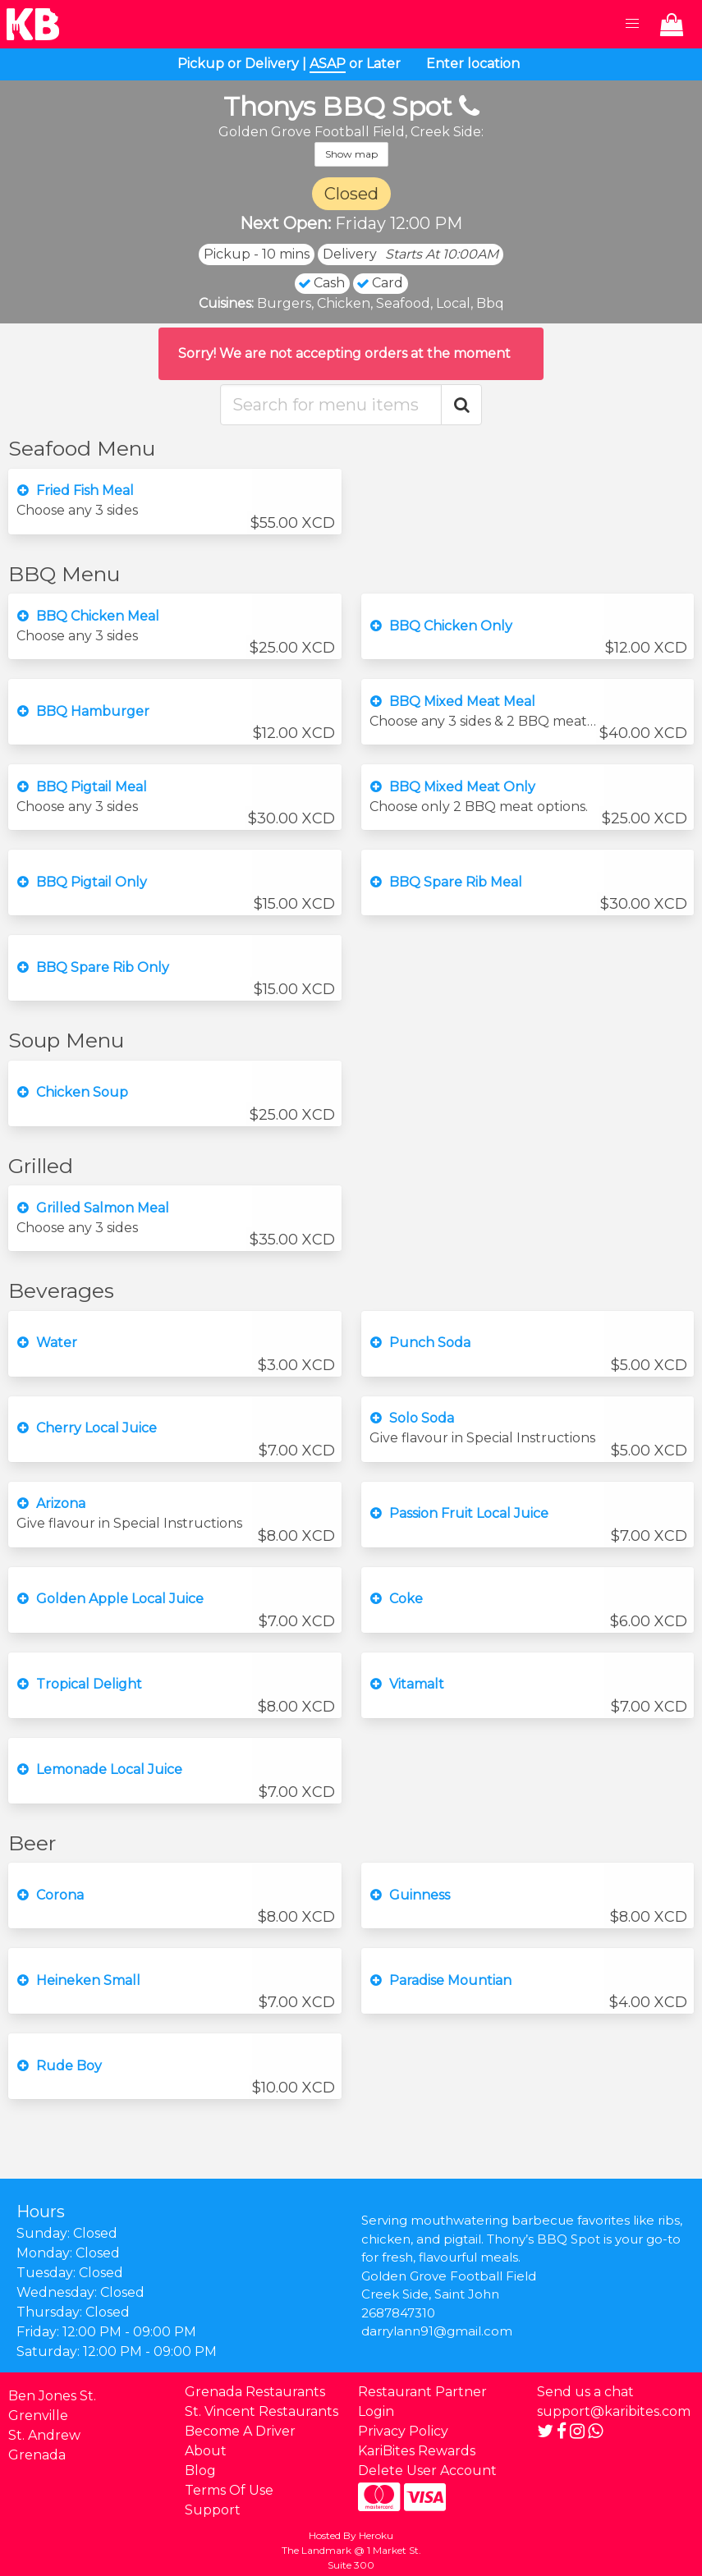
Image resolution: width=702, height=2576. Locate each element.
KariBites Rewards (416, 2451)
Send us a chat (585, 2392)
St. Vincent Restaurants (261, 2411)
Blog (200, 2470)
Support (213, 2510)
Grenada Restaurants (255, 2392)
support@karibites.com (614, 2411)
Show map (351, 154)
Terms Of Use (229, 2490)
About (206, 2451)
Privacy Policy (403, 2431)
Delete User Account (427, 2470)
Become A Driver (240, 2431)
